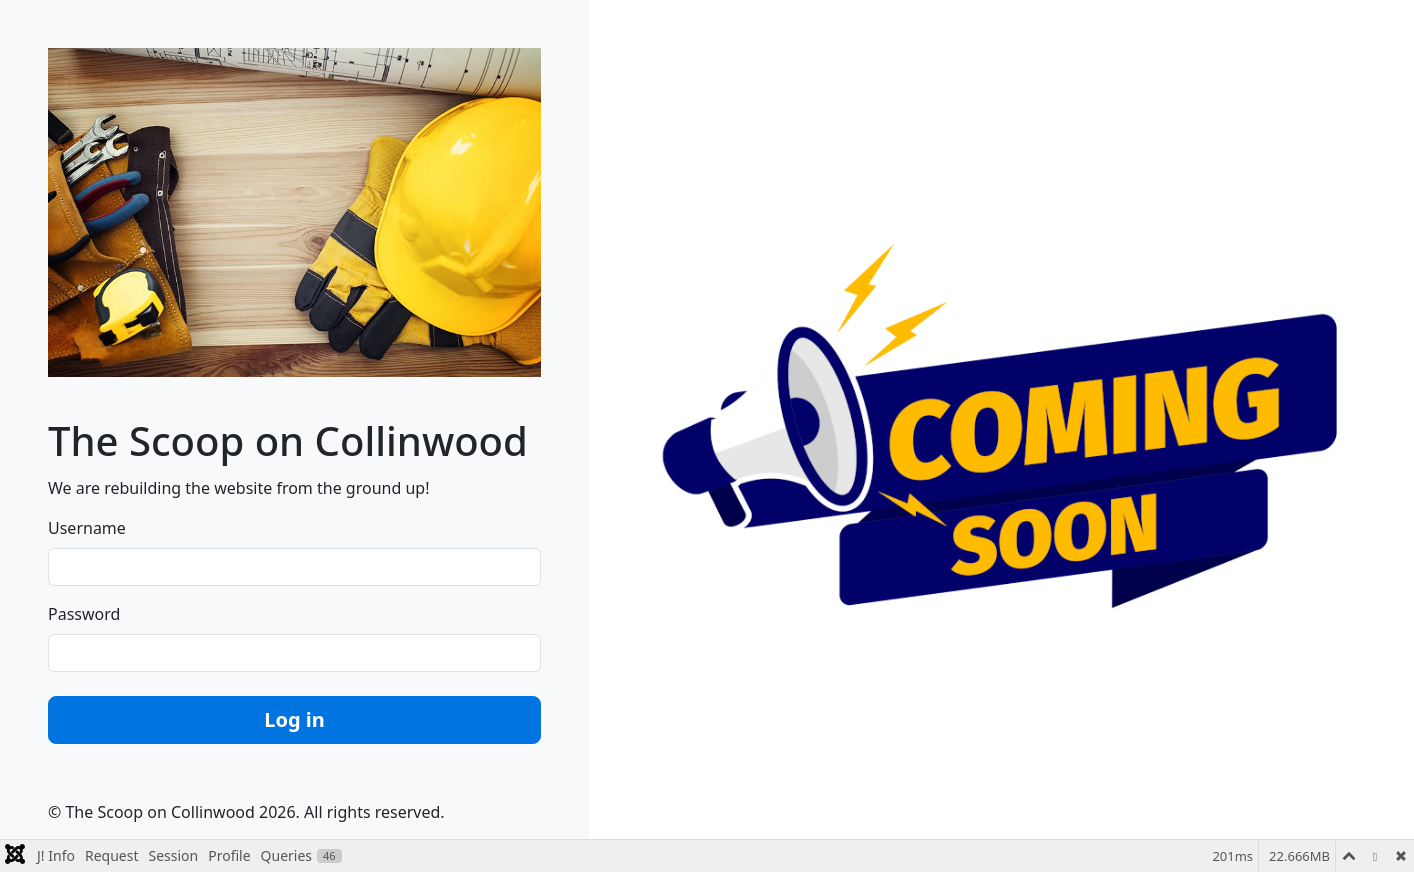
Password (84, 614)
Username (87, 528)
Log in (294, 719)
